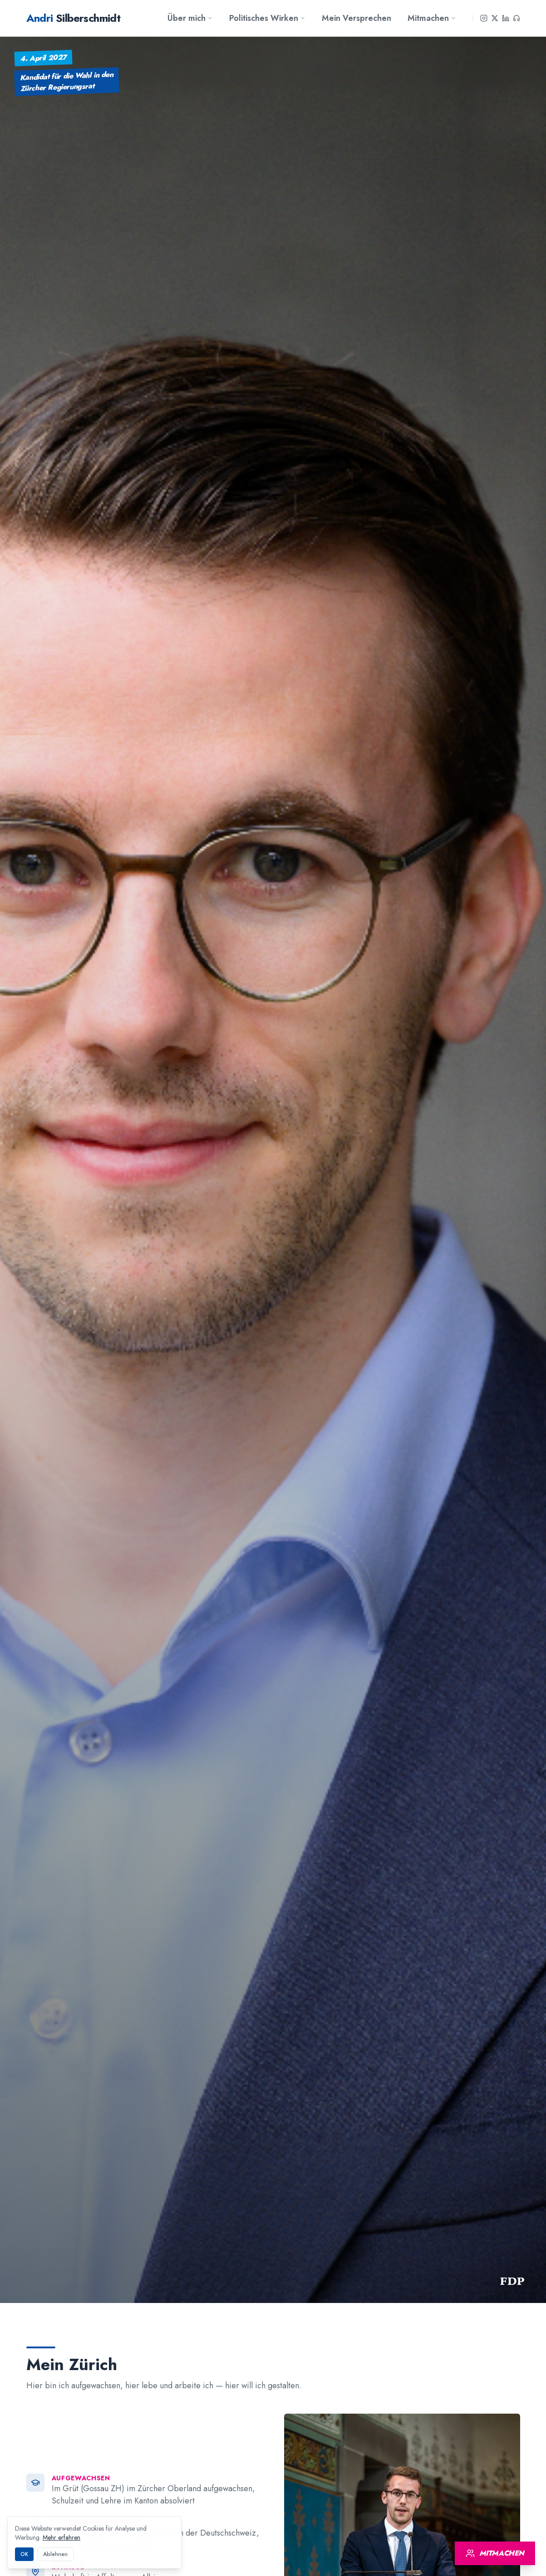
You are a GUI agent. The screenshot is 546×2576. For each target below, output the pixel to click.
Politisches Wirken (267, 18)
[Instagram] (483, 18)
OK (24, 2554)
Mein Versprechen (356, 18)
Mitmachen (432, 18)
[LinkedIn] (505, 18)
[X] (494, 18)
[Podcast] (516, 18)
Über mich (190, 18)
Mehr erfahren (61, 2537)
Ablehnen (55, 2554)
